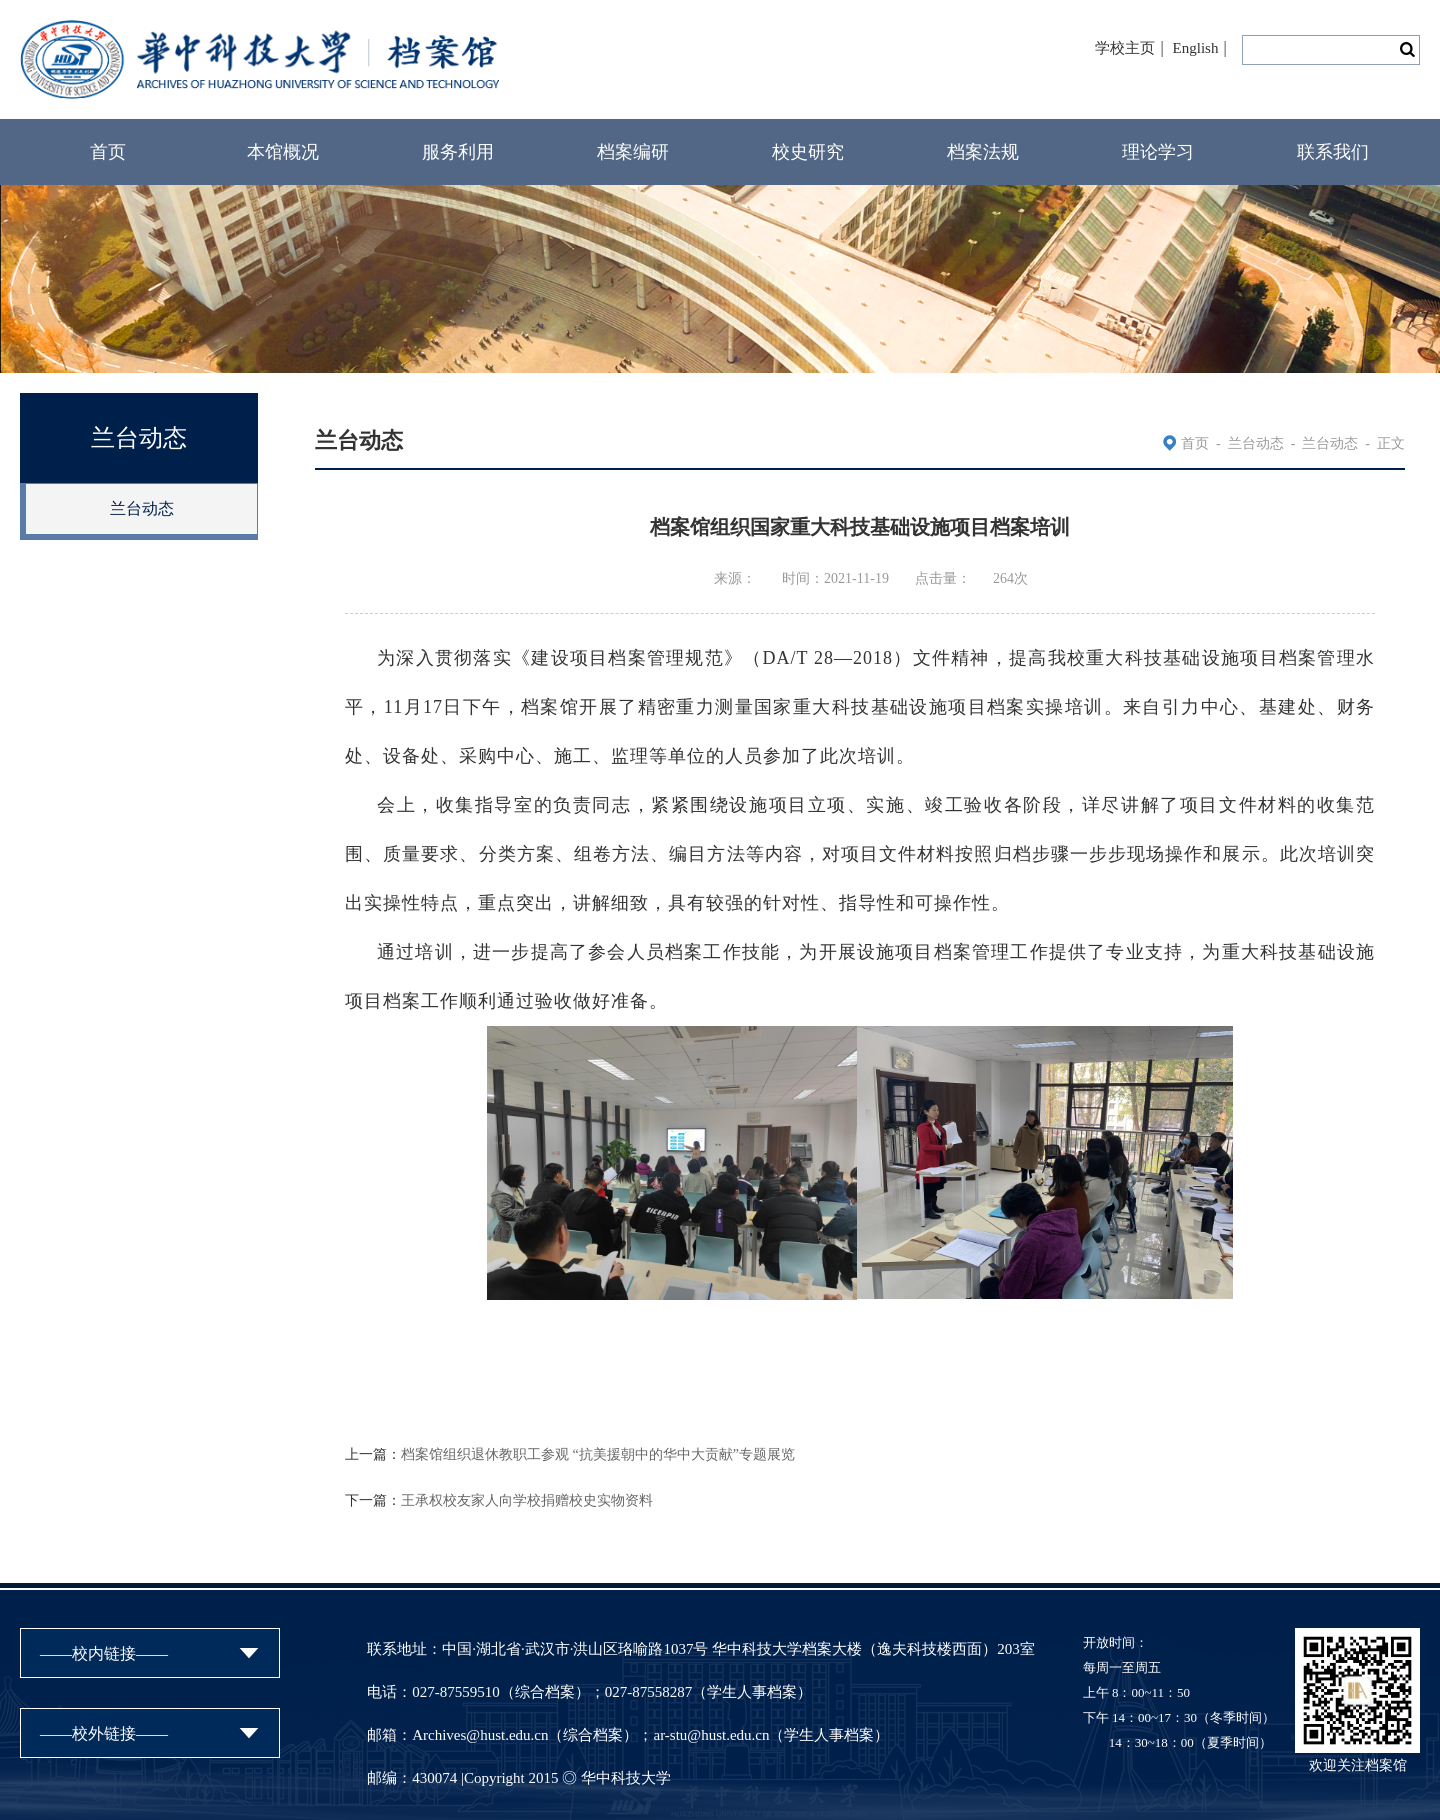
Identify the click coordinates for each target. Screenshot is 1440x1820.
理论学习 (1158, 152)
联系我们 (1333, 152)
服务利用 (458, 152)
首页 (108, 152)
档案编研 (633, 152)
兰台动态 (142, 508)
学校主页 (1125, 48)
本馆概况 (283, 152)
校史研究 (808, 152)
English (1196, 48)
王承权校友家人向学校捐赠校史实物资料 (527, 1500)
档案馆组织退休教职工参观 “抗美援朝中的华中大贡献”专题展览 (598, 1454)
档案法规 (983, 152)
